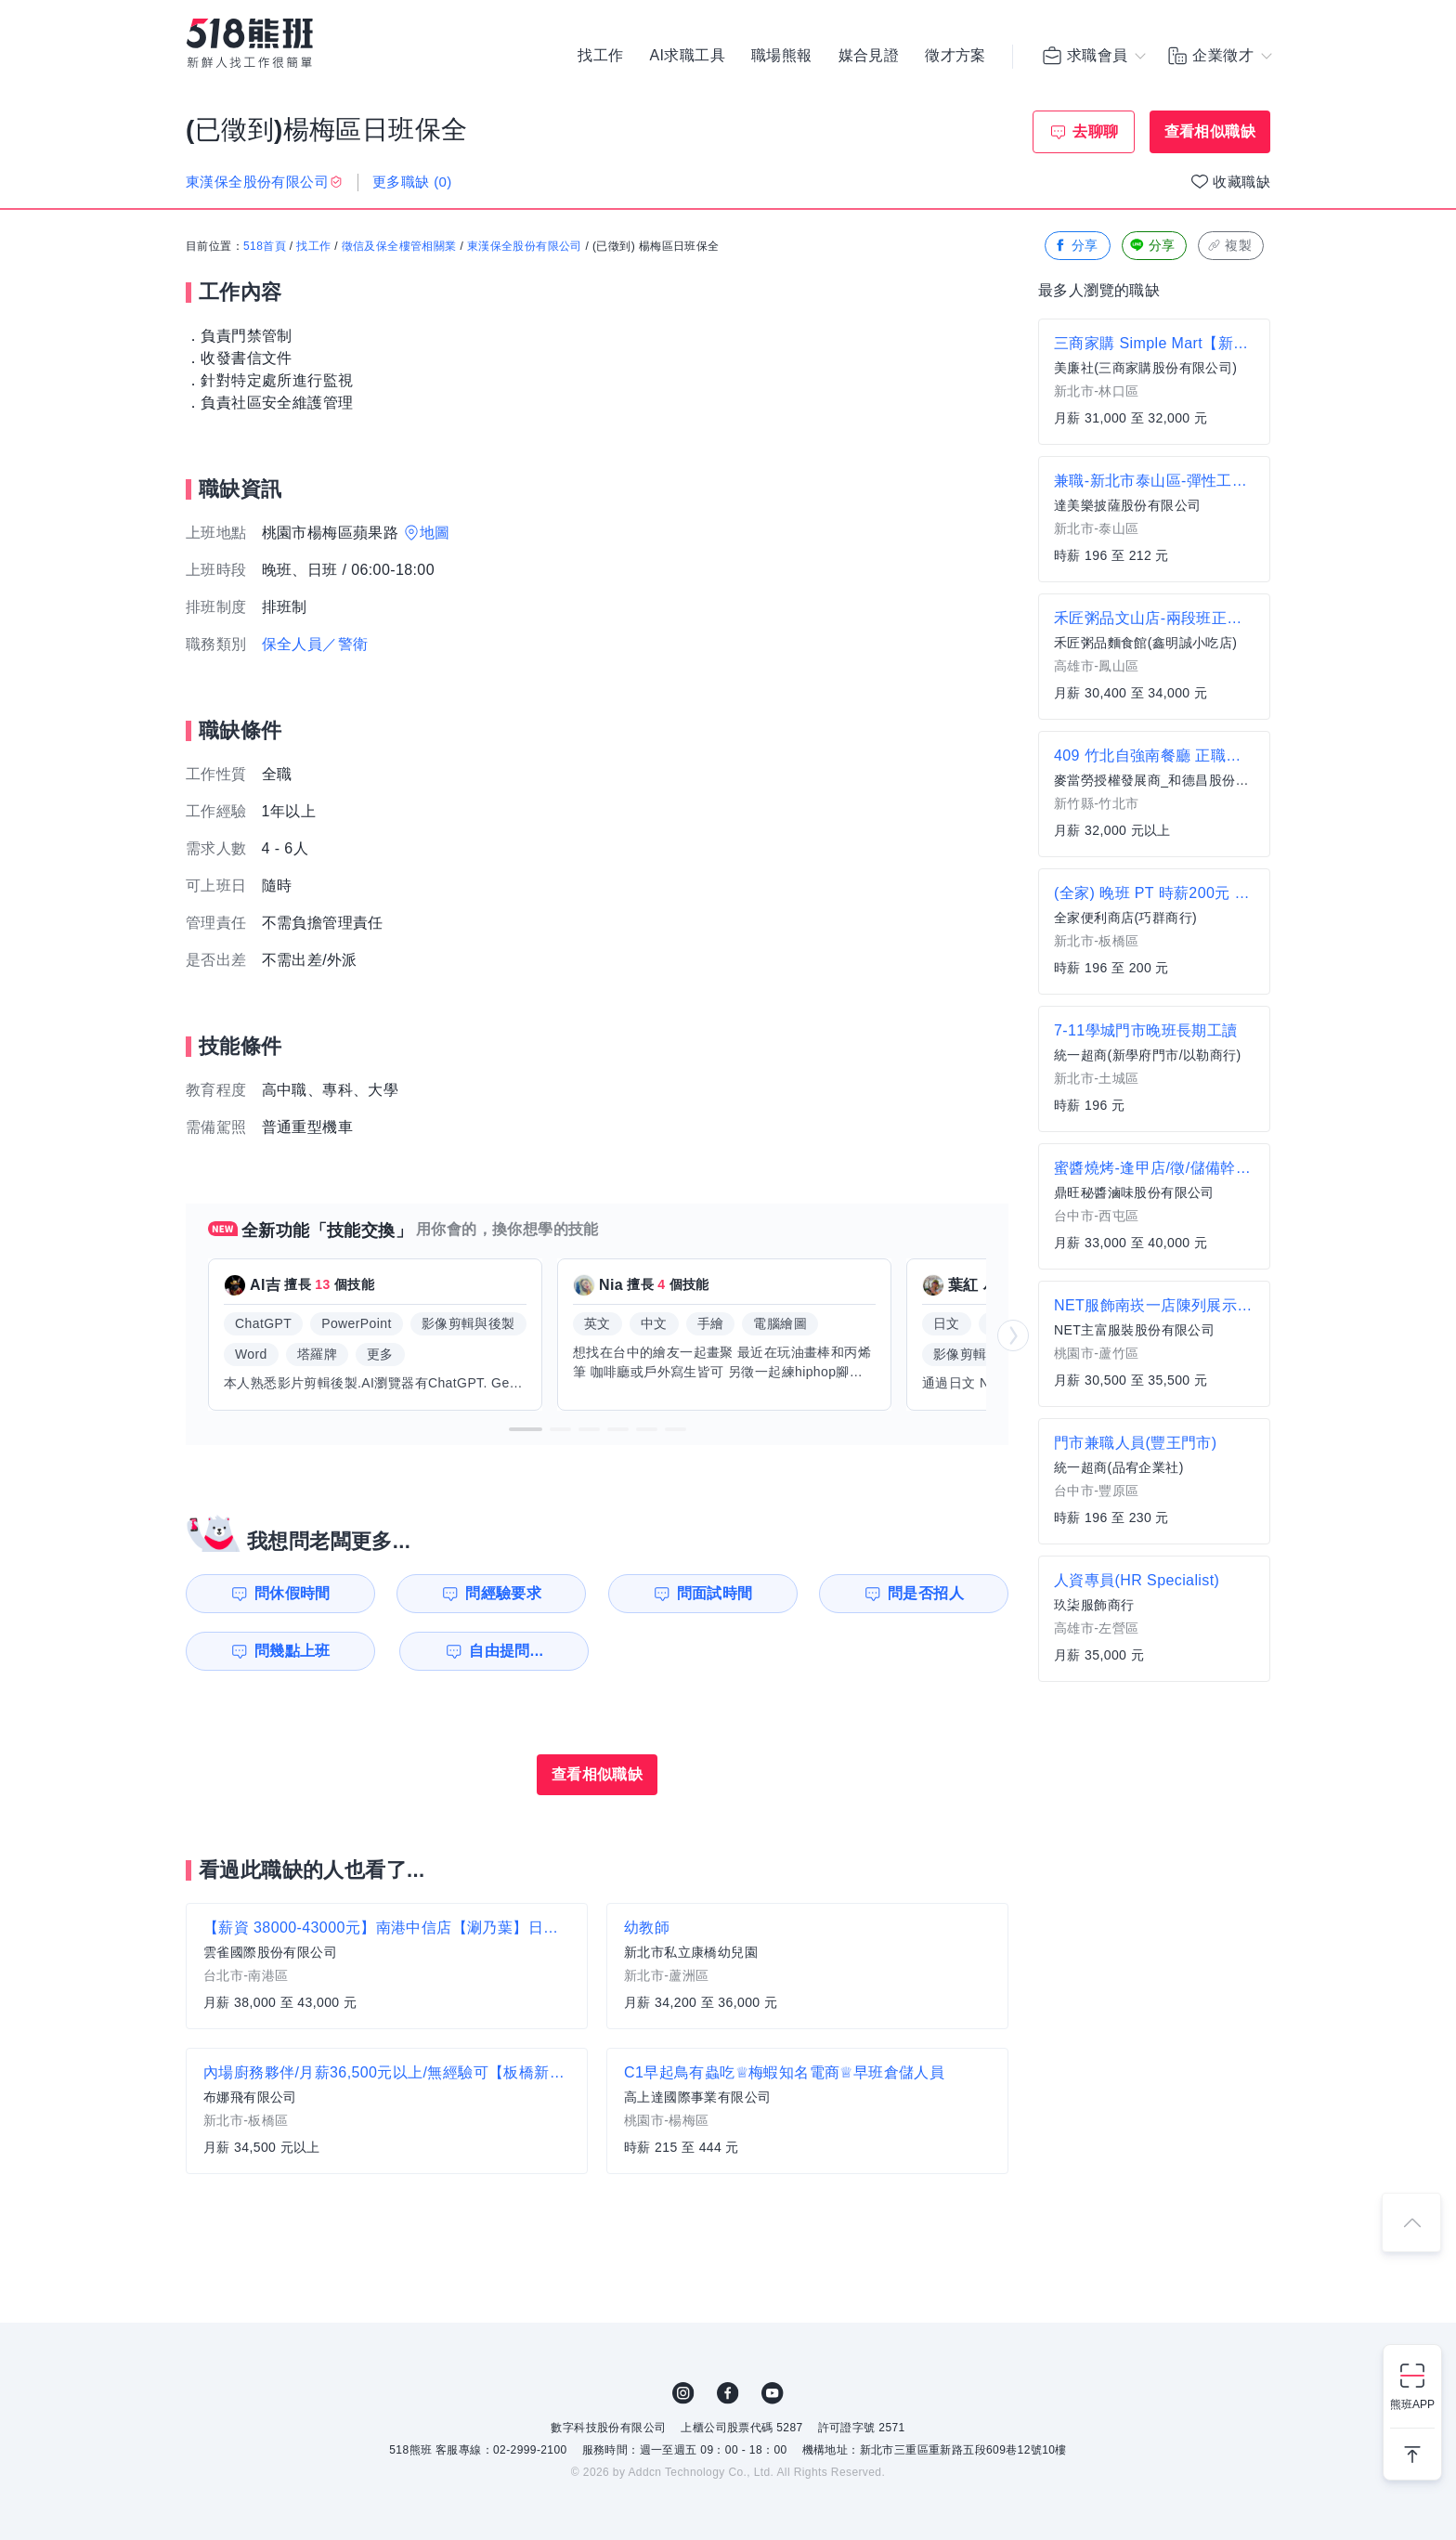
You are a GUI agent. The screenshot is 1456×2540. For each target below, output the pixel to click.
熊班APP (1412, 2404)
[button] (525, 1429)
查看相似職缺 (1209, 131)
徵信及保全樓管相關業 (399, 246)
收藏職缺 (1241, 181)
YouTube (772, 2393)
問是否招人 (926, 1593)
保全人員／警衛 (315, 644)
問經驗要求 (503, 1593)
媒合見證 (869, 55)
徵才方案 (955, 55)
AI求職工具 (687, 55)
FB (728, 2393)
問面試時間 (715, 1593)
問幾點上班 (292, 1651)
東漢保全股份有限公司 (524, 246)
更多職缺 (412, 181)
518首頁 (264, 246)
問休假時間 (292, 1593)
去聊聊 (1095, 131)
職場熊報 (781, 55)
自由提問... (506, 1651)
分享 (1075, 246)
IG (683, 2393)
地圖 (435, 533)
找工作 (600, 55)
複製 (1229, 246)
